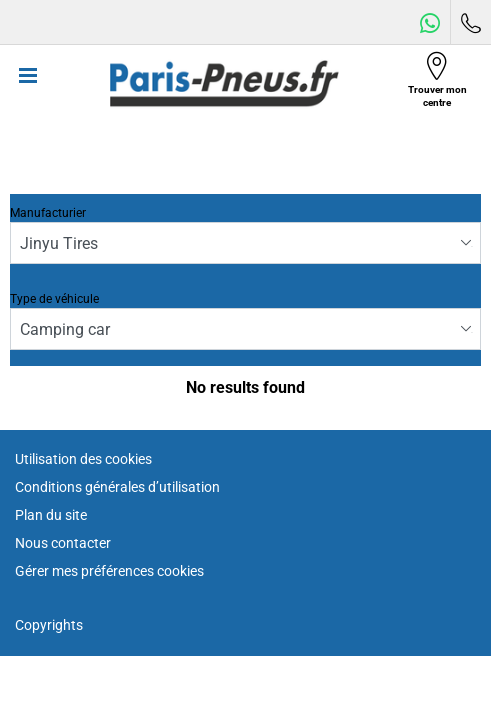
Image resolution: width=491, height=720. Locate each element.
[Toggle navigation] (28, 84)
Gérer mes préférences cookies (109, 571)
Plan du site (51, 515)
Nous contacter (63, 543)
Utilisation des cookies (83, 459)
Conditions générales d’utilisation (117, 487)
